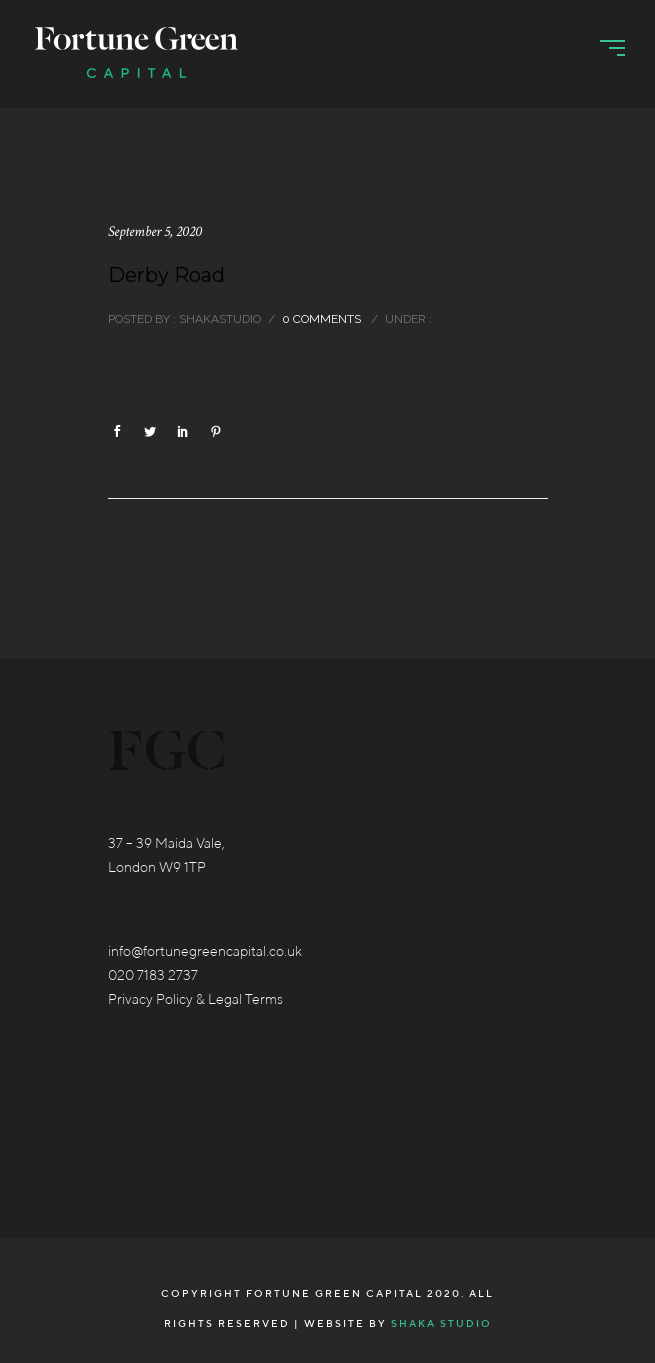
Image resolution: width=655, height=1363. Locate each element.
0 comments (321, 319)
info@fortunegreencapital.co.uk (205, 951)
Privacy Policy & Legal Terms (195, 999)
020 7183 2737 (153, 975)
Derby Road (166, 275)
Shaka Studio (441, 1323)
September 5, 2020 (155, 231)
